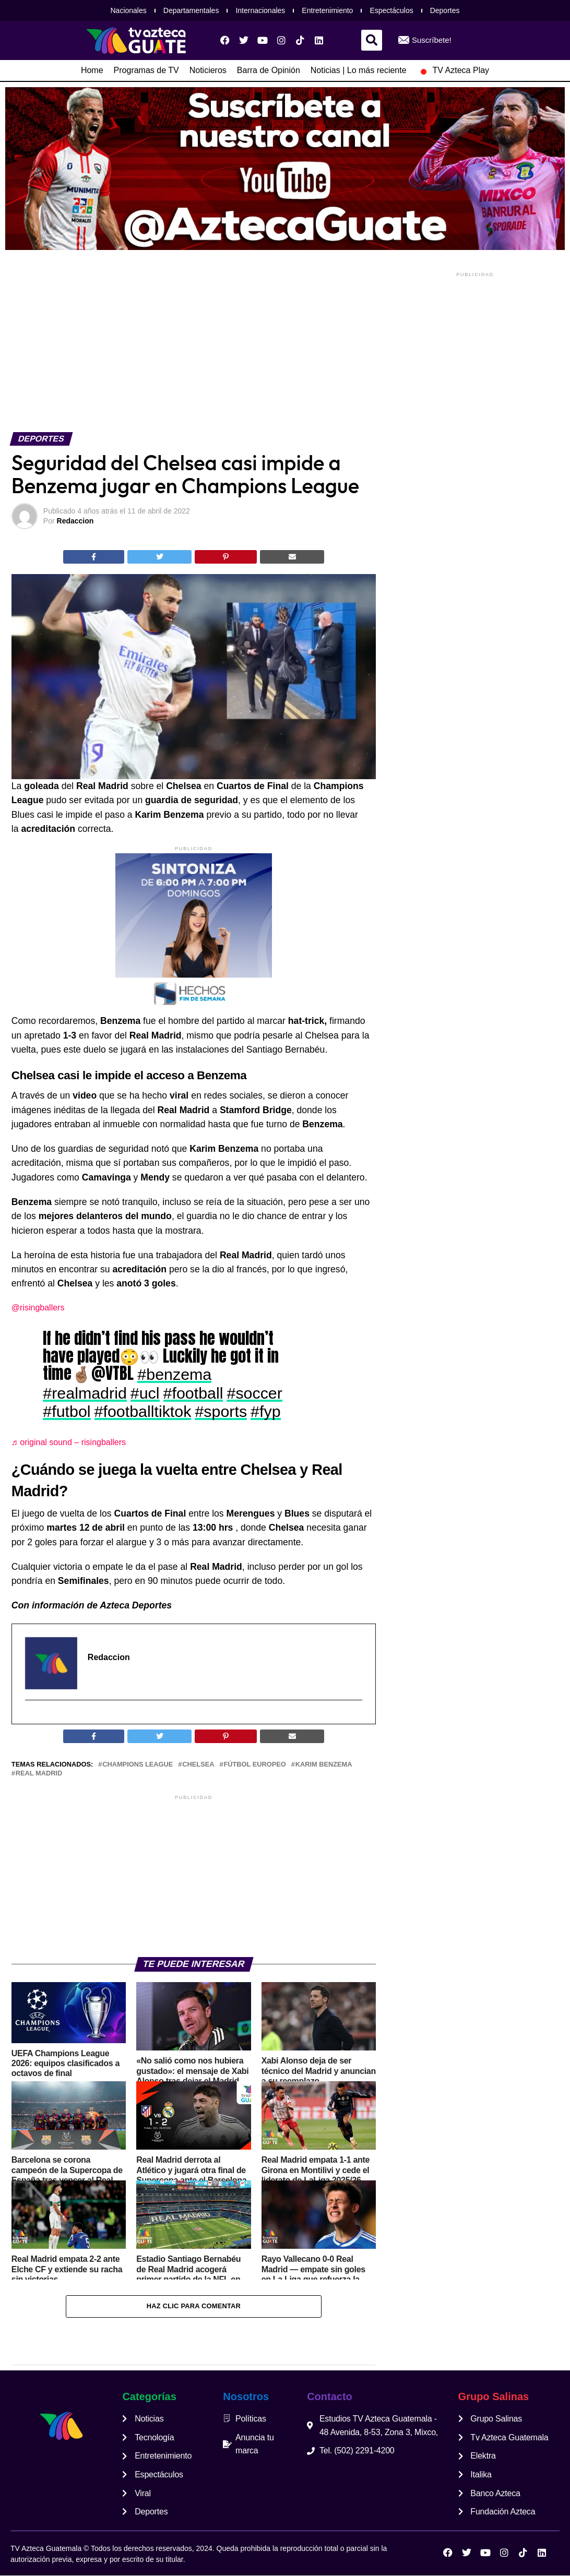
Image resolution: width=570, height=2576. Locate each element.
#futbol (66, 1411)
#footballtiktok (143, 1411)
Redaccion (75, 521)
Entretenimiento (327, 10)
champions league (137, 1764)
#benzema (174, 1374)
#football (193, 1393)
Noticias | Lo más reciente (359, 70)
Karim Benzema (323, 1764)
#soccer (254, 1393)
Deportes (445, 10)
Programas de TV (146, 70)
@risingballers (38, 1307)
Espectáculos (391, 10)
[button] (371, 40)
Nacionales (129, 10)
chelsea (198, 1764)
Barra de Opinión (268, 70)
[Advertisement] (193, 350)
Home (92, 70)
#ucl (145, 1393)
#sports (221, 1411)
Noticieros (208, 70)
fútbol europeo (254, 1764)
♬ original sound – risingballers (68, 1442)
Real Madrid (39, 1773)
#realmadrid (84, 1393)
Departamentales (191, 10)
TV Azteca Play (453, 70)
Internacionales (260, 10)
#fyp (265, 1411)
